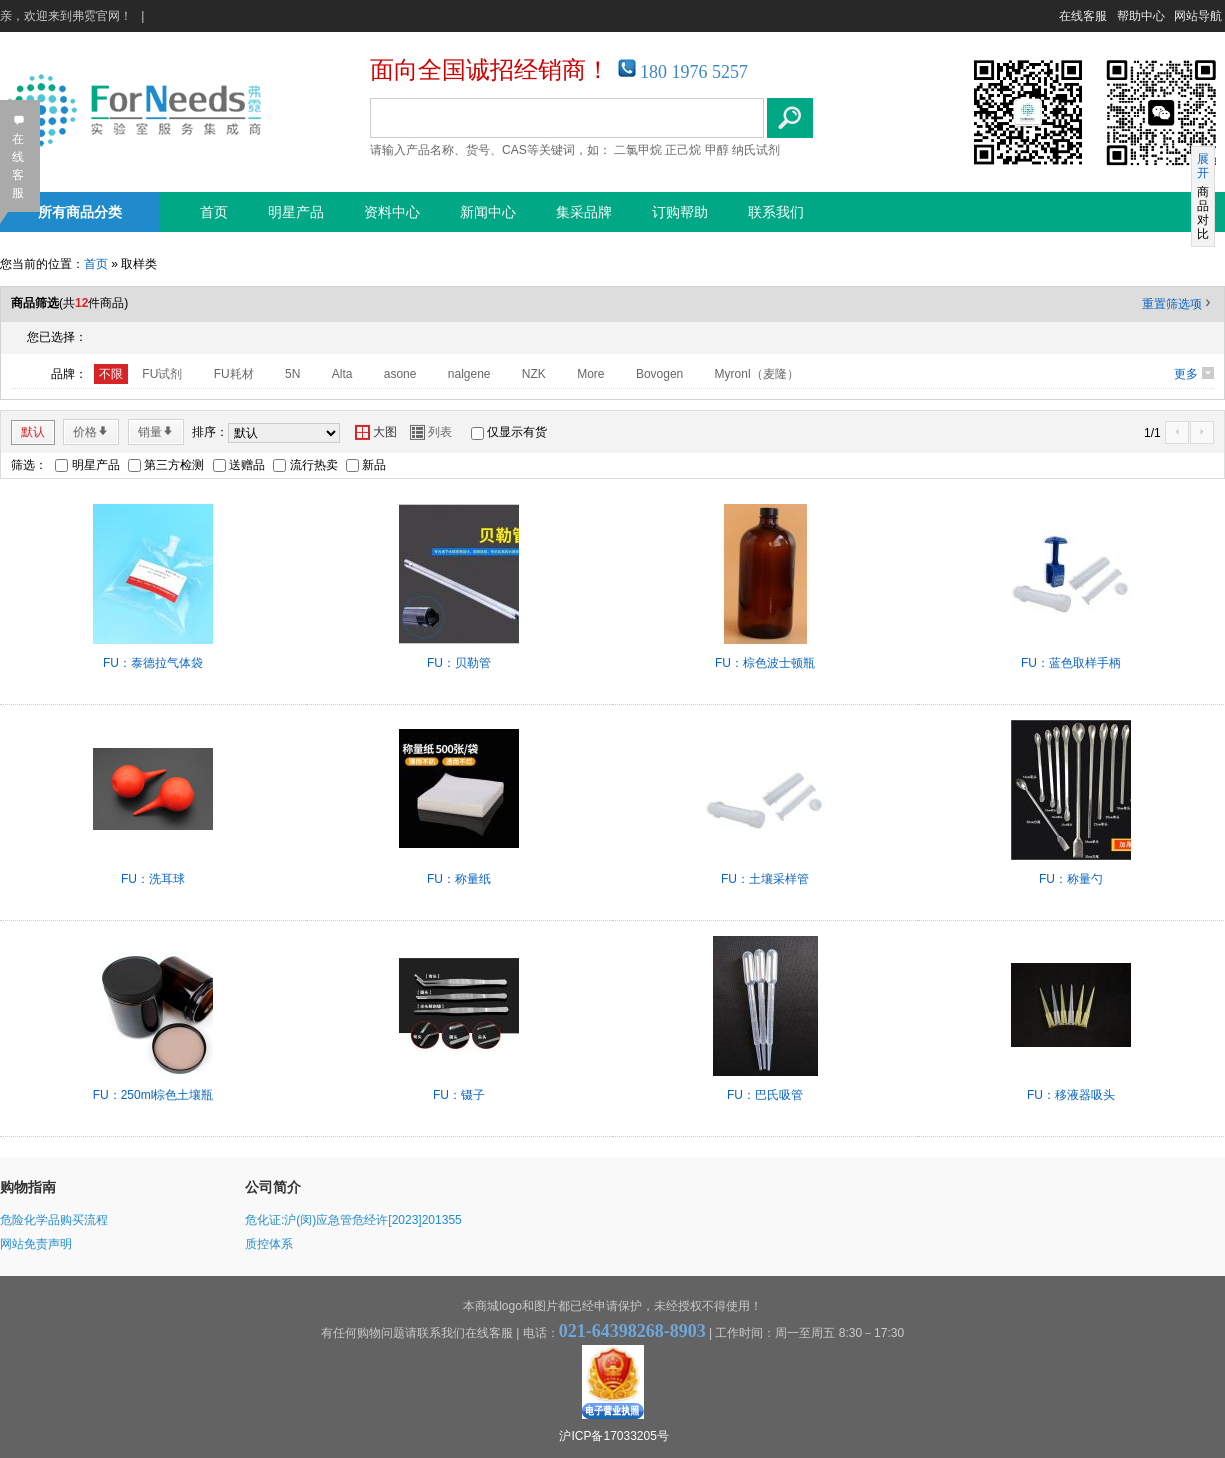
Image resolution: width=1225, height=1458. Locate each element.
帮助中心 (1141, 16)
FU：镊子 (459, 1095)
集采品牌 (584, 212)
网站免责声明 (36, 1244)
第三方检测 (174, 465)
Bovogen (659, 374)
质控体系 (269, 1244)
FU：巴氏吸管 (765, 1095)
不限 (111, 374)
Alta (342, 374)
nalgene (469, 374)
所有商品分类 (80, 212)
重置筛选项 (1178, 304)
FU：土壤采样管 (765, 879)
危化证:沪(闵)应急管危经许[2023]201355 (353, 1220)
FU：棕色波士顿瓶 (765, 663)
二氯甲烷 (638, 150)
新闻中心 (488, 212)
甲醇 (717, 150)
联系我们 (776, 212)
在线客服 (1083, 16)
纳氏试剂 (756, 150)
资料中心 (392, 212)
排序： (210, 432)
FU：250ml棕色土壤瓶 (153, 1095)
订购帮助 (680, 212)
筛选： (29, 465)
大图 (376, 432)
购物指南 (28, 1187)
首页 (214, 212)
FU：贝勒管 (459, 663)
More (590, 374)
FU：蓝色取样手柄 (1071, 663)
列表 (431, 432)
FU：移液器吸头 (1071, 1095)
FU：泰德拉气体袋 (153, 663)
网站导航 (1198, 16)
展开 (1203, 166)
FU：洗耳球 (153, 879)
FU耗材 (234, 374)
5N (292, 374)
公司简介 (273, 1187)
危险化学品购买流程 (54, 1220)
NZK (534, 374)
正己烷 (683, 150)
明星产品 (296, 212)
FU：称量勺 (1071, 879)
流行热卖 (314, 465)
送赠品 (247, 465)
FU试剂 (162, 374)
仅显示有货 (517, 432)
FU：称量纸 (459, 879)
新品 (374, 465)
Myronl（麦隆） (757, 374)
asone (400, 374)
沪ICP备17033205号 (613, 1436)
